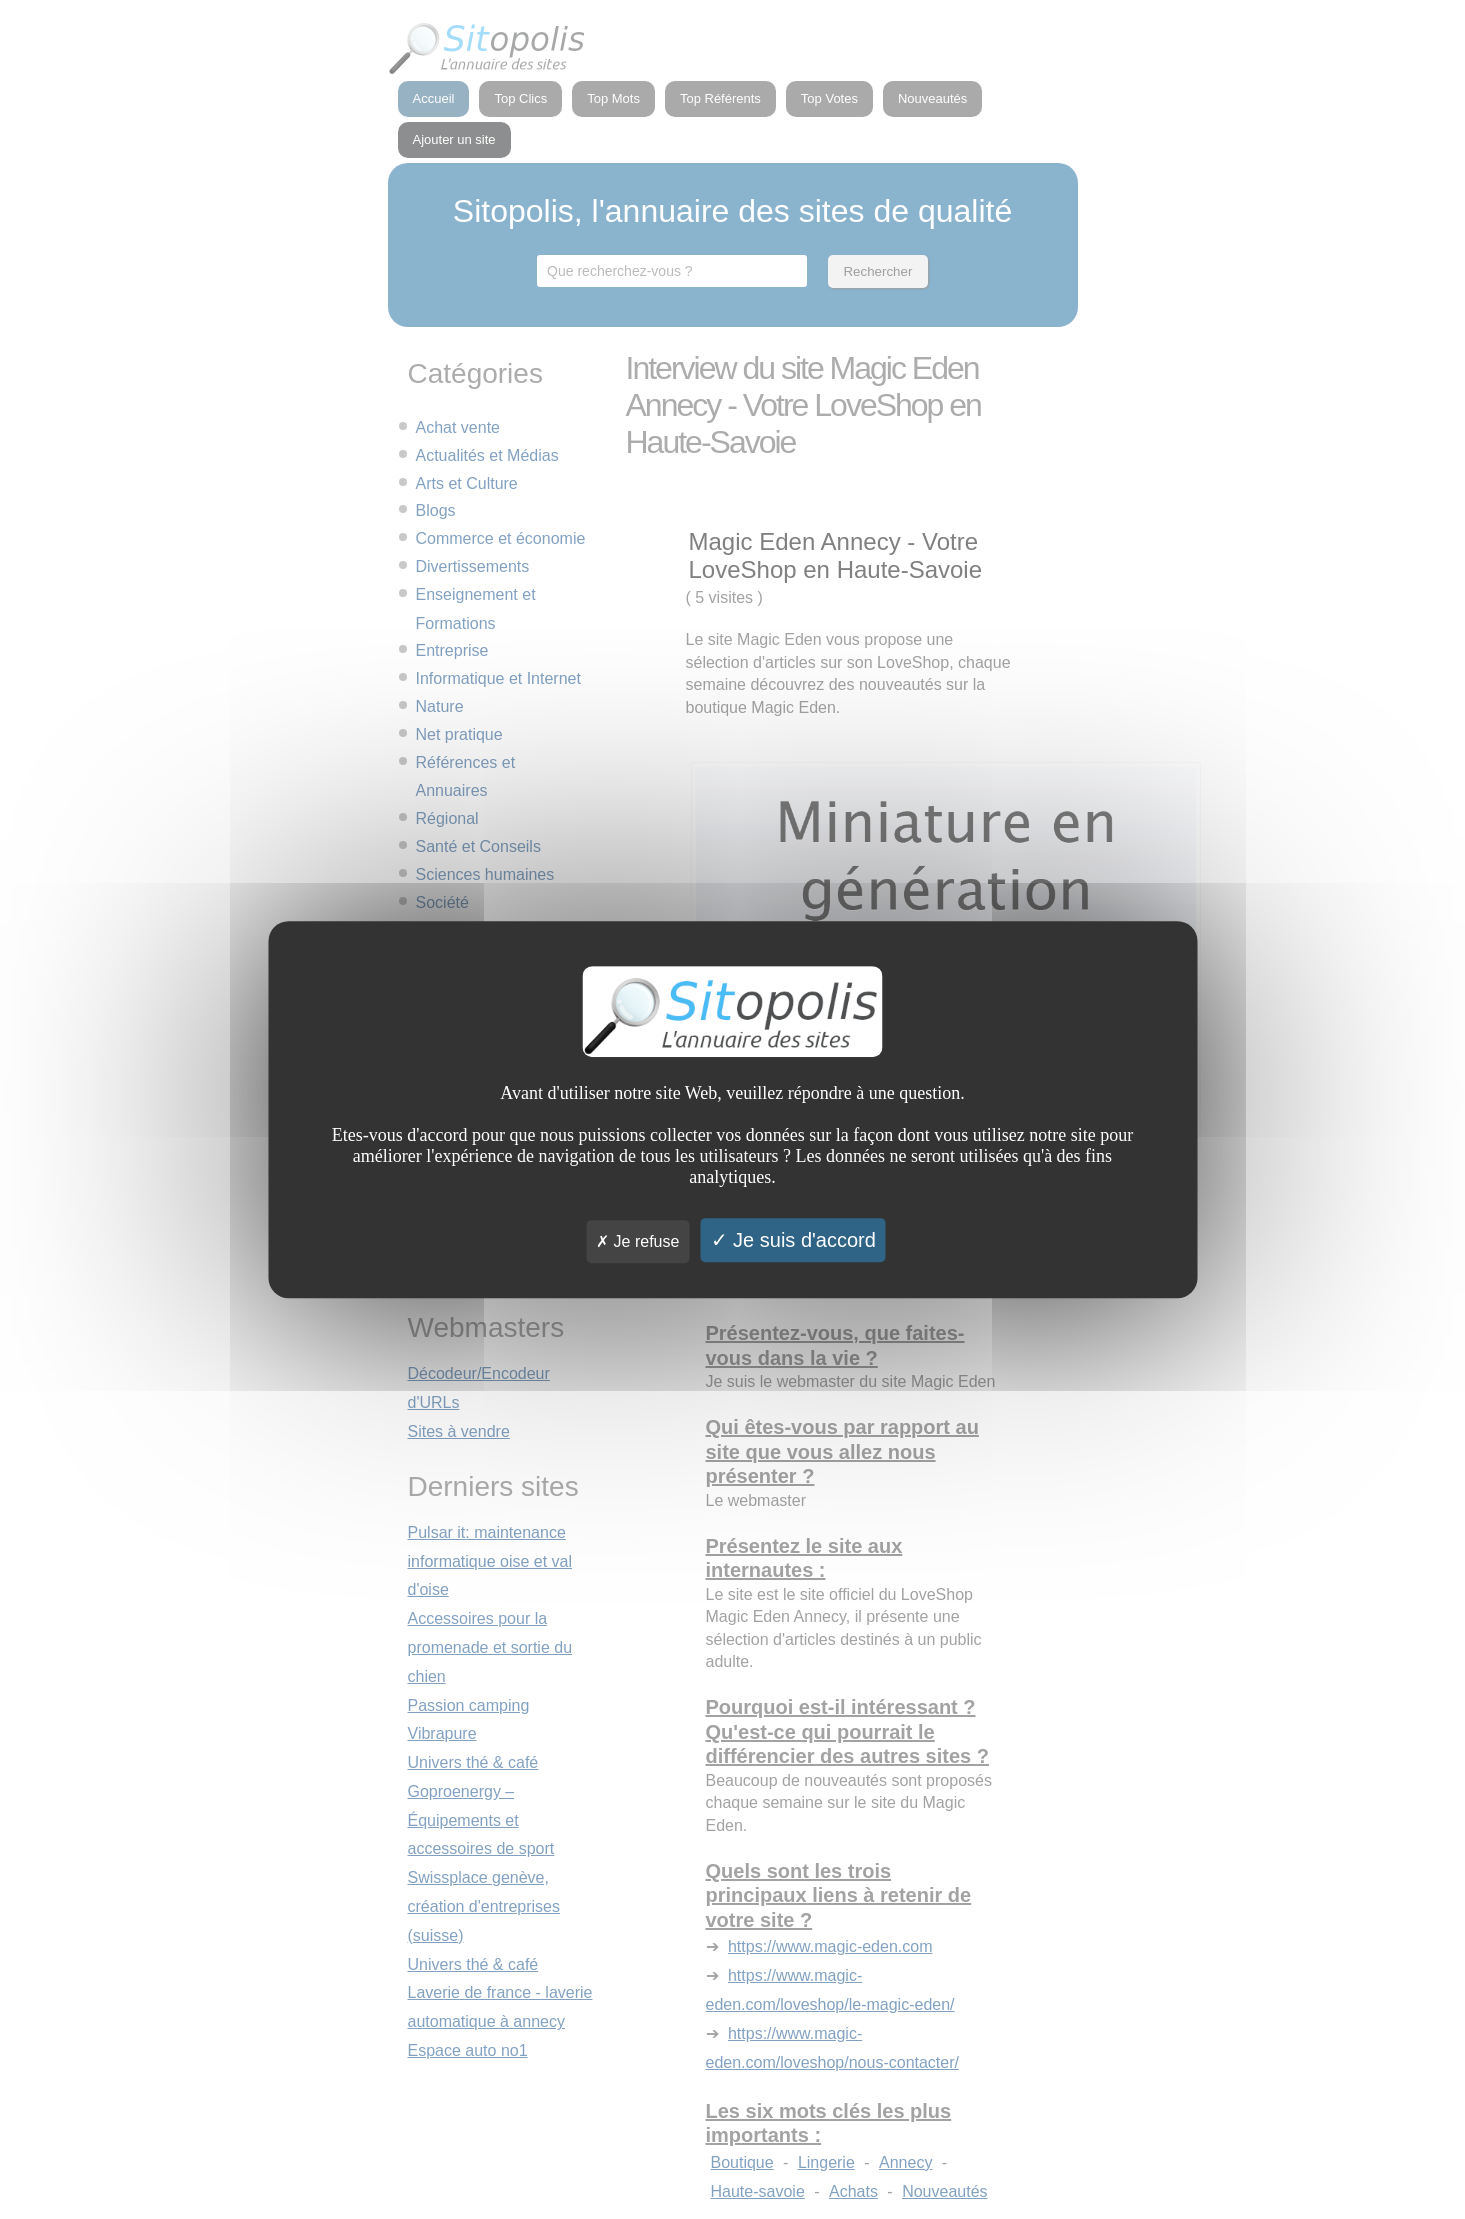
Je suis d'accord (793, 1240)
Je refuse (637, 1241)
